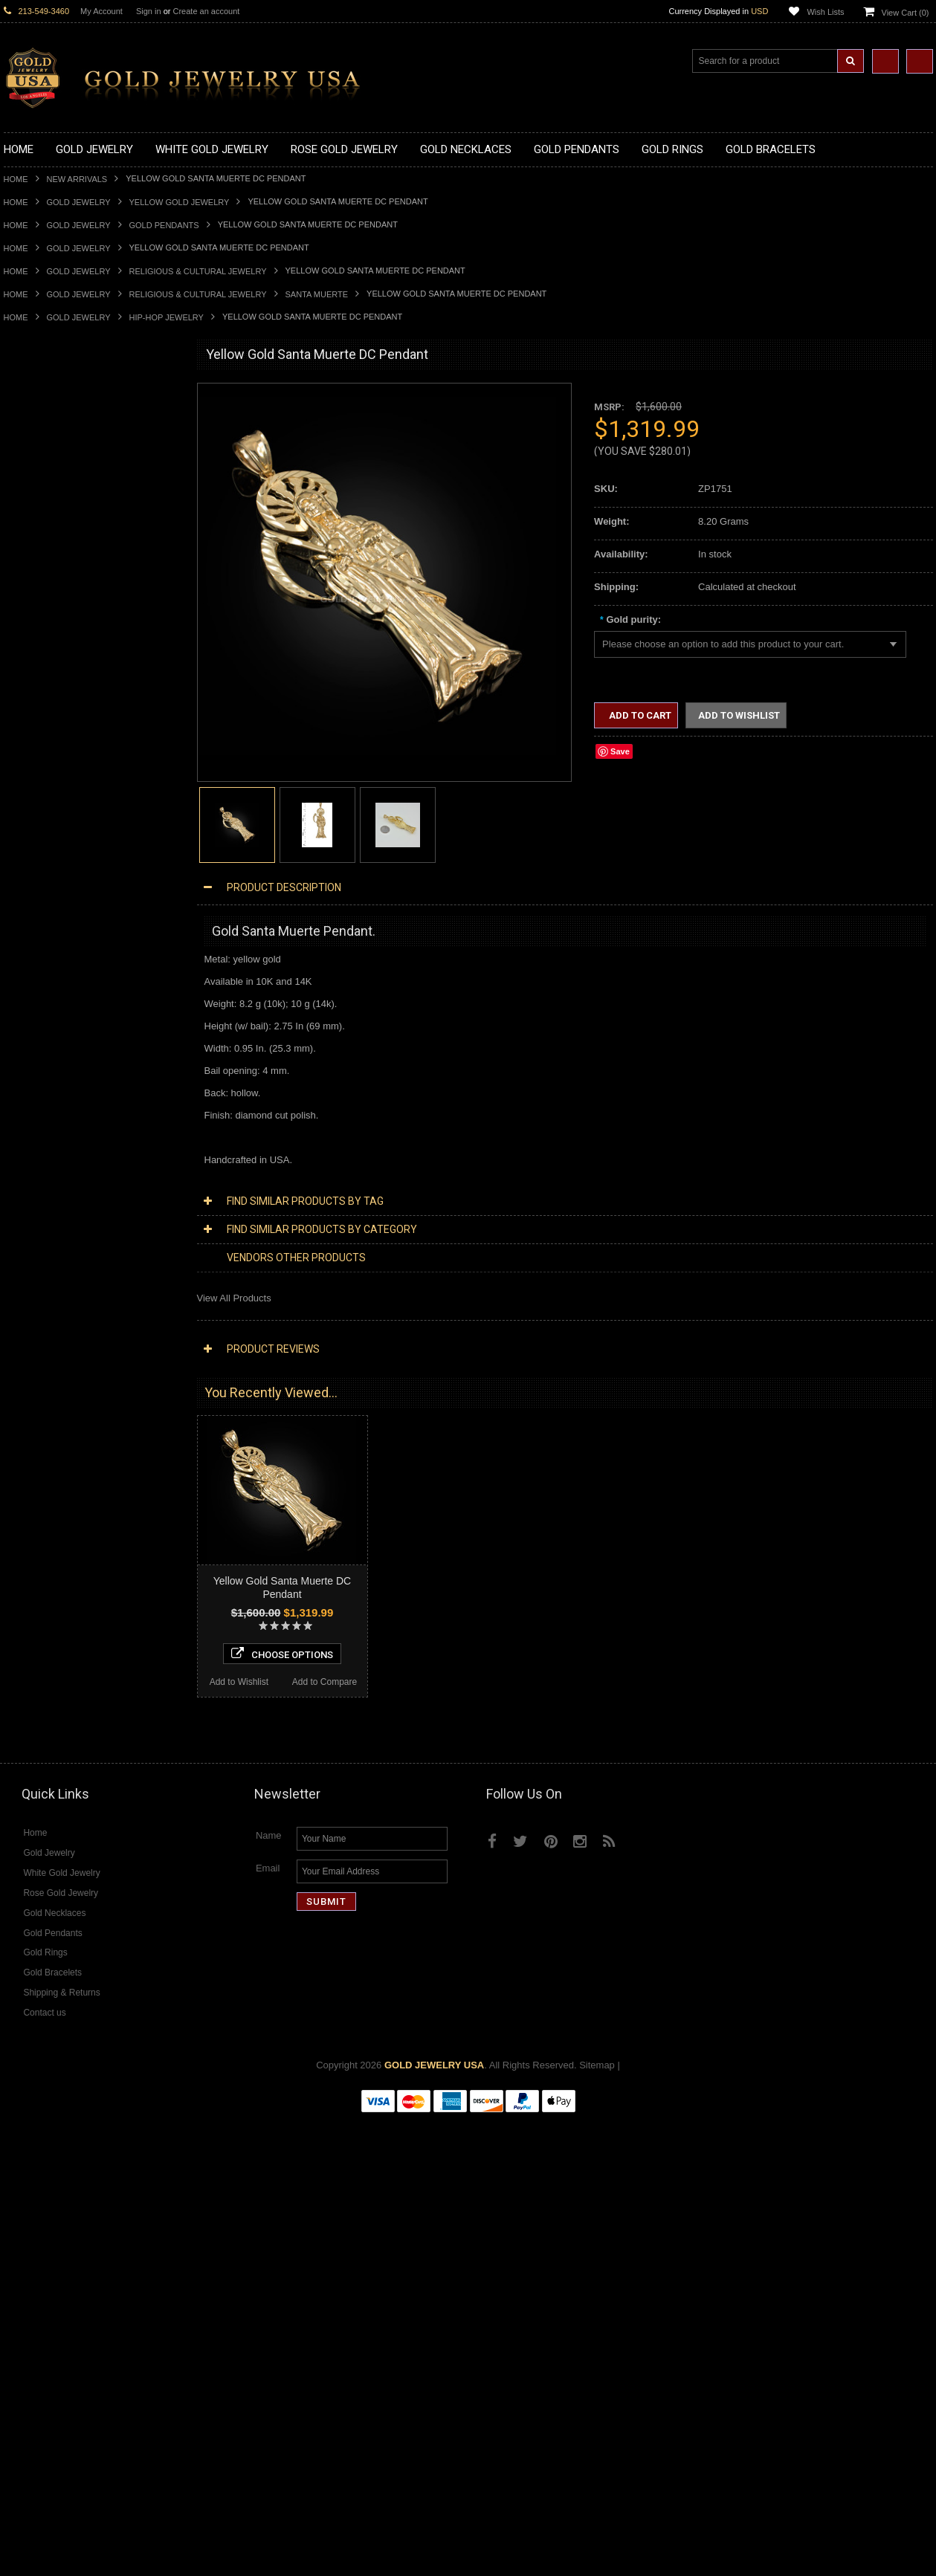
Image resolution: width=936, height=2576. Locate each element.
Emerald (21, 1725)
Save (620, 751)
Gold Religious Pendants (57, 658)
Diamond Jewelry (41, 1411)
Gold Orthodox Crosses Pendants (76, 721)
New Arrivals (77, 179)
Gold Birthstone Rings (50, 872)
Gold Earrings (33, 1010)
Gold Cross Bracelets (49, 1047)
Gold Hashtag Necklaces (57, 444)
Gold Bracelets (35, 1022)
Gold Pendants (164, 225)
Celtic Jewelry (33, 1173)
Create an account (205, 11)
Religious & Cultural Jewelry (198, 271)
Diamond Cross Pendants (59, 1512)
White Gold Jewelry (45, 1373)
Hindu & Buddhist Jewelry (59, 1211)
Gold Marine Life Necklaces (63, 432)
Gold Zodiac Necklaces (53, 570)
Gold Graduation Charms (58, 608)
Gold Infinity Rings (43, 922)
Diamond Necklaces (47, 1424)
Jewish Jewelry (36, 1236)
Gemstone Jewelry (44, 1688)
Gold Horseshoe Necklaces (62, 470)
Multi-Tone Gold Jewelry (55, 1399)
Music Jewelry (34, 1349)
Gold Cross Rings (42, 897)
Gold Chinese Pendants (55, 595)
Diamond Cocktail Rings (55, 1625)
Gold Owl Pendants (45, 771)
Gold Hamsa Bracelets (52, 1060)
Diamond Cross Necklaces (60, 1437)
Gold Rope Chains (43, 1110)
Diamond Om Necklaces (56, 1486)
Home (16, 179)
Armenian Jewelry (42, 1135)
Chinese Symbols (41, 1260)
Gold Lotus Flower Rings (56, 934)
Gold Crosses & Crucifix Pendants (77, 683)
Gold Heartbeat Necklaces (60, 457)
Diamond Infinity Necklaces (62, 1474)
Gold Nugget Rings (44, 959)
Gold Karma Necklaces (53, 508)
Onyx (15, 1750)
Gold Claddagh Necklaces (59, 420)
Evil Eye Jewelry (39, 1311)
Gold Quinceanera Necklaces (66, 545)
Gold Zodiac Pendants (52, 633)
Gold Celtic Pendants (49, 670)
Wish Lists (825, 11)
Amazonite (26, 1700)
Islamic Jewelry (36, 1223)
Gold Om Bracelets (44, 1035)
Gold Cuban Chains (46, 1098)
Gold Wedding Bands (49, 997)
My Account (101, 11)
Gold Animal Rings (43, 834)
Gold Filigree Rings (45, 809)
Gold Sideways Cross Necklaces (73, 557)
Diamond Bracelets (44, 1575)
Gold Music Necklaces (52, 520)
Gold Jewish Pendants (52, 708)
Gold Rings (27, 784)
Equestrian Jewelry (44, 1286)
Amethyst (24, 1712)
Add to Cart (639, 715)
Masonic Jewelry (39, 1198)
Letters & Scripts (39, 1336)
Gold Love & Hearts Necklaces (69, 533)
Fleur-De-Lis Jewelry (48, 1324)
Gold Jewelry (79, 202)
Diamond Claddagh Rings (59, 1663)
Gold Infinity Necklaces (53, 482)
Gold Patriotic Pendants (55, 646)
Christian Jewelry (40, 1185)
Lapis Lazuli (29, 1738)
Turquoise (25, 1801)
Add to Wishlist (45, 2133)
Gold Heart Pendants (49, 696)
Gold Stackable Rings (50, 821)
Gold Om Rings (37, 972)
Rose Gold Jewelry (44, 1386)
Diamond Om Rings (46, 1675)
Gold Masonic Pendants (55, 746)
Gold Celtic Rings (41, 884)
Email (268, 2325)
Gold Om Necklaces (47, 495)
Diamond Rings (37, 1587)
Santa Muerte (317, 294)
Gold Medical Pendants (53, 621)
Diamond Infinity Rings (52, 1650)
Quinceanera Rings (45, 846)
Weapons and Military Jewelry (68, 1273)
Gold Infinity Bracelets (50, 1072)
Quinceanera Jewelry (49, 1248)
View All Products (234, 1298)
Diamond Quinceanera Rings (66, 1612)
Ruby (15, 1763)
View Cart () (905, 12)
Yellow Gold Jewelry (179, 202)
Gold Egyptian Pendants (56, 759)
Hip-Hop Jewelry (166, 317)
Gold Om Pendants (45, 734)
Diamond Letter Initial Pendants (71, 1524)
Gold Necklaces (37, 407)
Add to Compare (132, 2133)
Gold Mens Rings (41, 947)
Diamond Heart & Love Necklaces (76, 1449)
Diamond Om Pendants (54, 1550)
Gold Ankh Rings (40, 859)
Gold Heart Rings (41, 909)
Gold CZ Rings (35, 796)
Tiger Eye (24, 1788)
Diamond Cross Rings (50, 1599)
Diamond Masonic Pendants (64, 1537)
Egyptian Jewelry (40, 1147)
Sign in (148, 11)
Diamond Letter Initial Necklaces (73, 1462)
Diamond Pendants (45, 1499)
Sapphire (23, 1775)
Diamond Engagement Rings (65, 1637)
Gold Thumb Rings (44, 985)
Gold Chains (30, 1085)
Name (269, 2292)
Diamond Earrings (42, 1562)
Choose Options (90, 2104)
